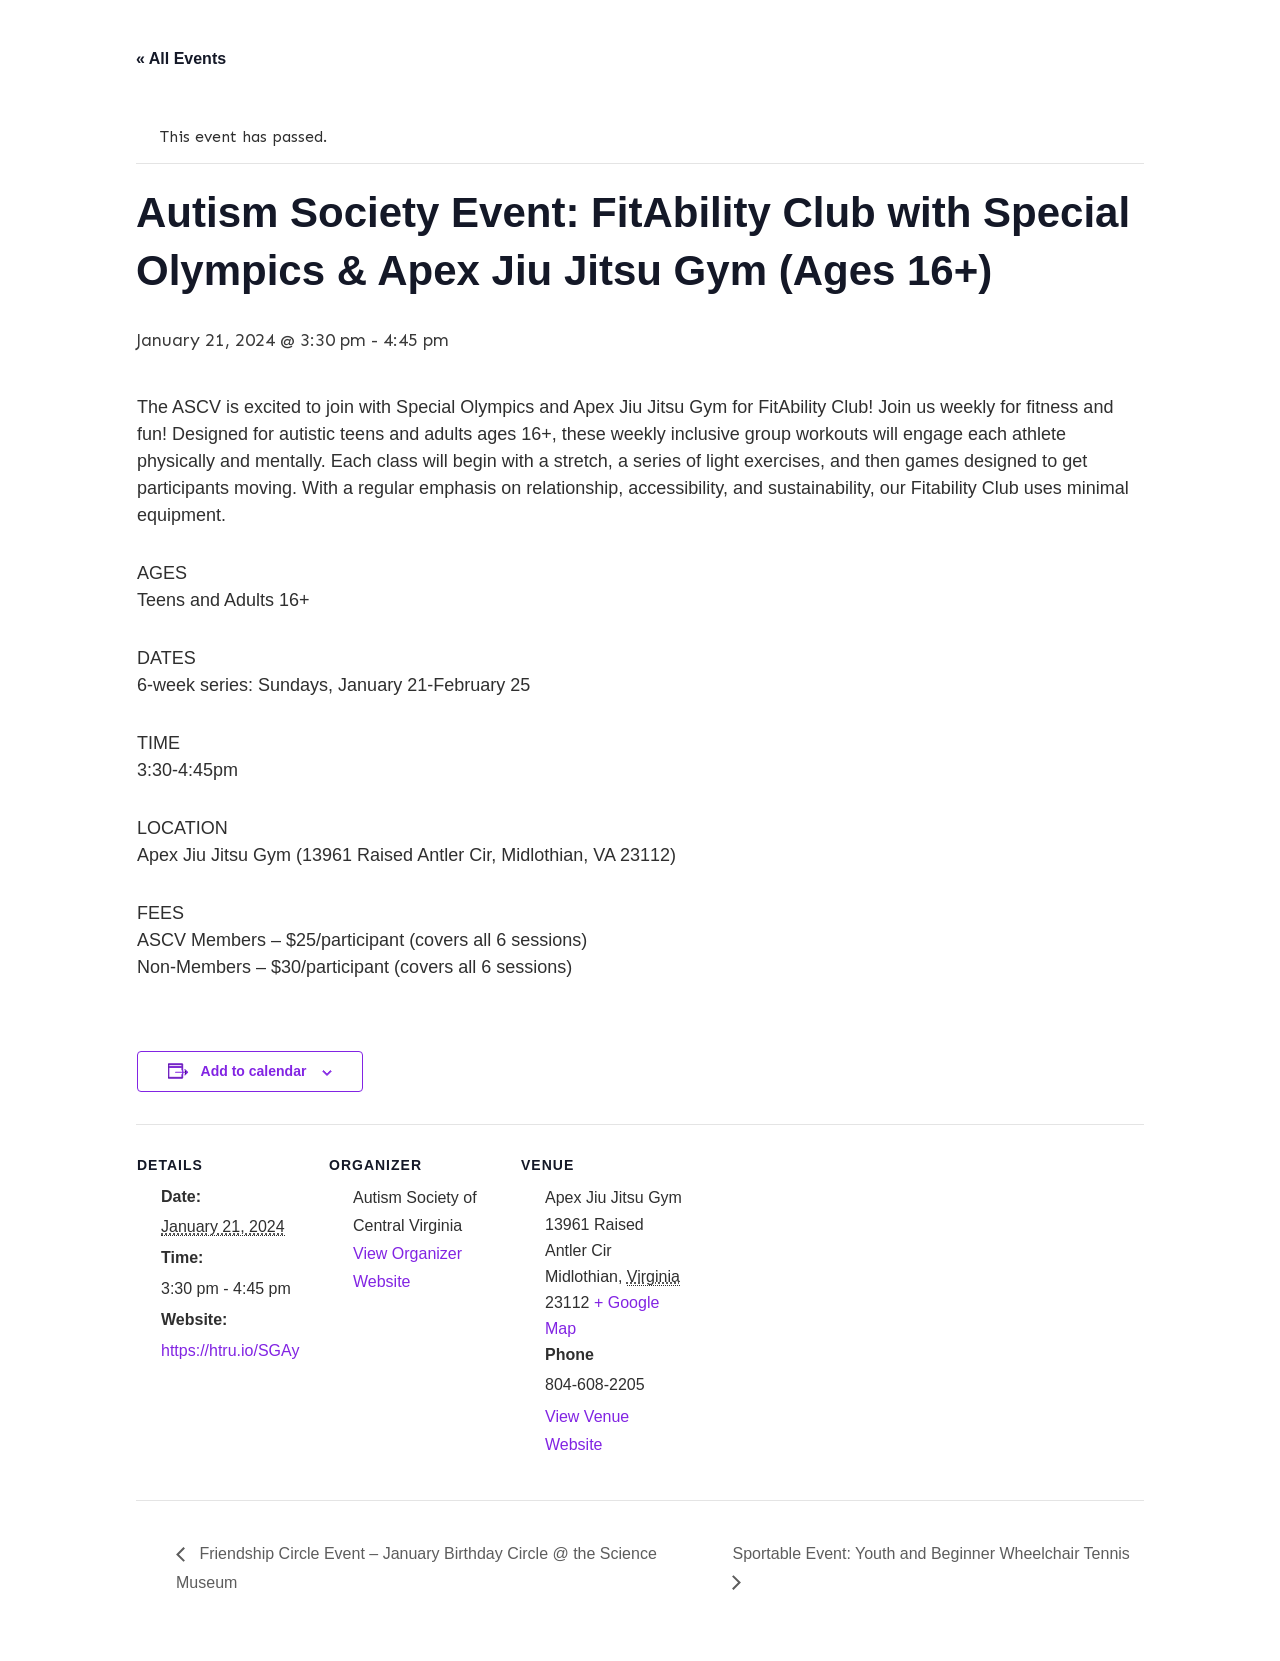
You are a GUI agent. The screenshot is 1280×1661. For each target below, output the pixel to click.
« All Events (181, 58)
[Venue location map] (818, 1261)
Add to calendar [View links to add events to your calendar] (254, 1071)
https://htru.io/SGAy (230, 1350)
